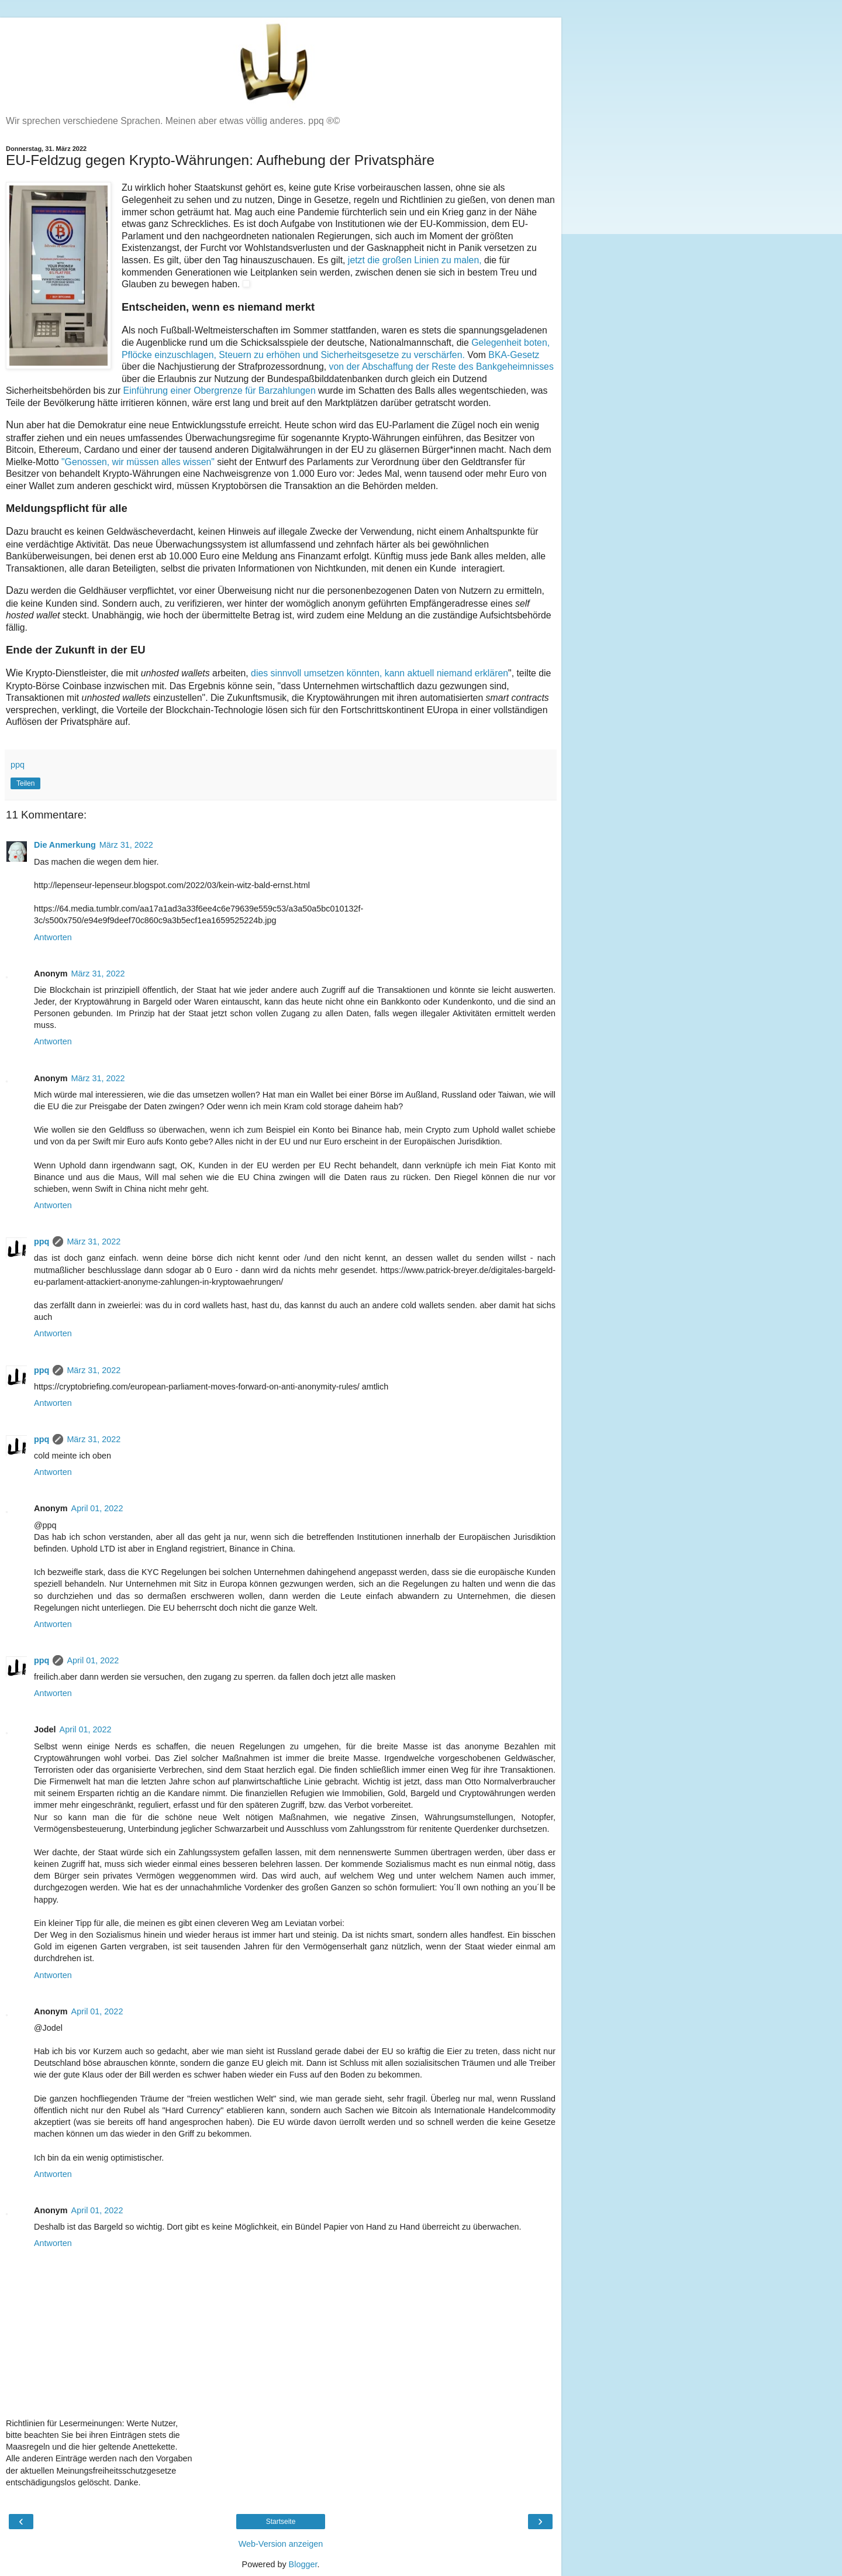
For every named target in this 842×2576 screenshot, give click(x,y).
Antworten (53, 937)
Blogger (303, 2564)
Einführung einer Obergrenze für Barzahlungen (217, 390)
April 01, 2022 (97, 1508)
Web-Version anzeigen (281, 2544)
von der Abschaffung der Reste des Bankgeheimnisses (441, 367)
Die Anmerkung (65, 845)
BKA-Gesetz (513, 355)
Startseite (281, 2521)
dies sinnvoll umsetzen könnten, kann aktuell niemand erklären (379, 673)
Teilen (25, 783)
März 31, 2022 (126, 845)
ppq (41, 1241)
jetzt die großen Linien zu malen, (413, 260)
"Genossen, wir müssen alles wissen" (138, 462)
